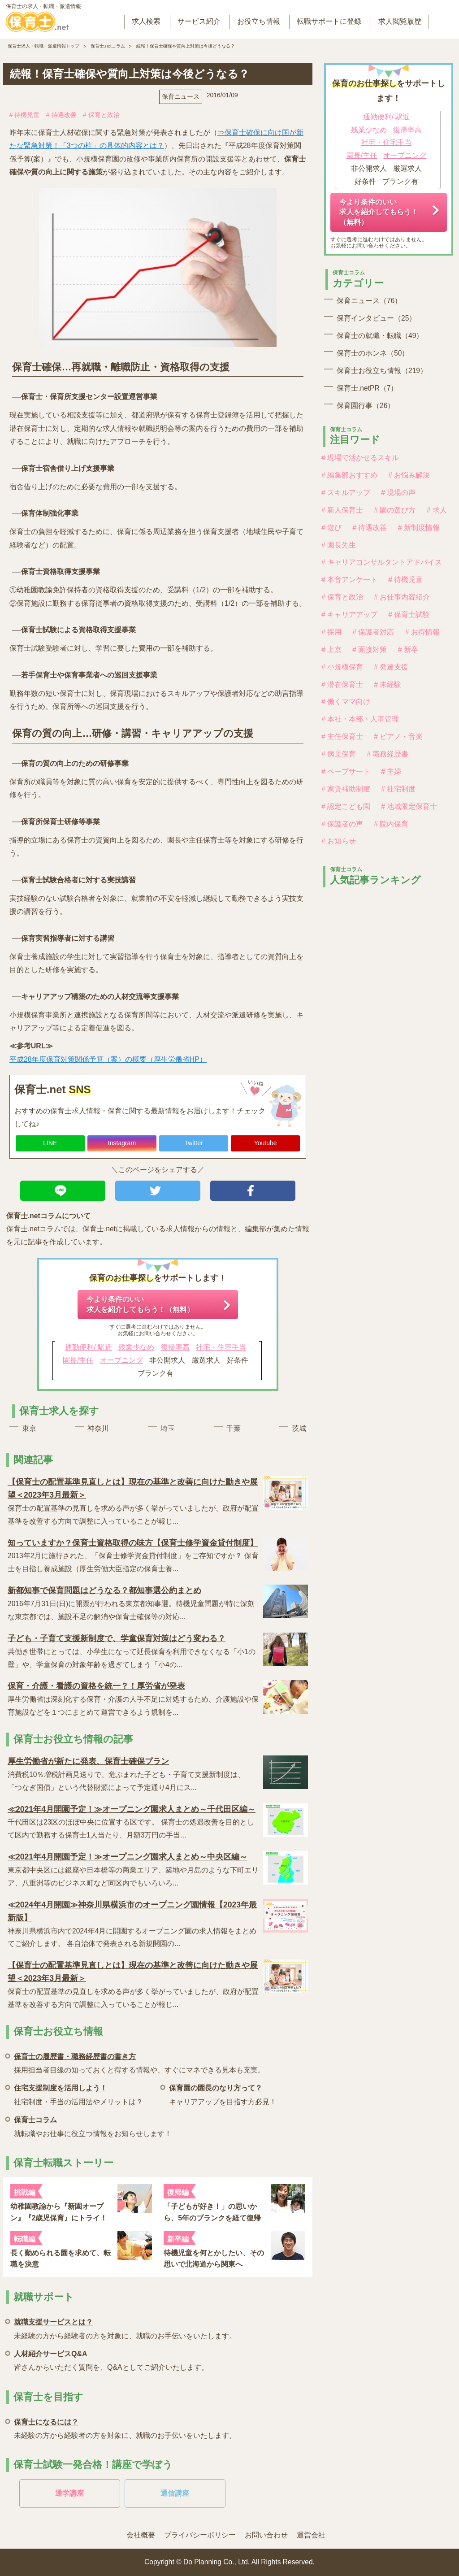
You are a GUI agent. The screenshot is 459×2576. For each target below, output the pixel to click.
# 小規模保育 (342, 667)
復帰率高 (175, 1347)
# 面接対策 (369, 649)
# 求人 (437, 510)
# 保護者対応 (373, 632)
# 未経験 (387, 684)
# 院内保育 (391, 824)
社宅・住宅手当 (221, 1347)
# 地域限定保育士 (409, 806)
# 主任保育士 (342, 736)
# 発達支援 (391, 667)
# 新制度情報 (419, 527)
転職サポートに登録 (329, 21)
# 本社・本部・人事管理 (360, 719)
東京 (29, 1428)
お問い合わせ (266, 2535)
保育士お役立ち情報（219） (382, 370)
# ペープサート (345, 771)
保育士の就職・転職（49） (380, 335)
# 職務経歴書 (387, 754)
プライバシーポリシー (200, 2535)
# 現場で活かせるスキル (360, 457)
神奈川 (98, 1428)
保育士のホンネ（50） (373, 353)
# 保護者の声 (342, 824)
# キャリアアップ (349, 614)
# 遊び (331, 527)
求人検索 (146, 21)
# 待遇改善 (61, 114)
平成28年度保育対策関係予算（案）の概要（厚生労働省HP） (108, 1059)
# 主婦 (391, 771)
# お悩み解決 (409, 475)
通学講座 (69, 2493)
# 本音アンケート (349, 579)
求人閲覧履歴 (399, 21)
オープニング (121, 1360)
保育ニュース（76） (369, 300)
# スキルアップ (345, 492)
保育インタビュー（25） (376, 318)
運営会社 (311, 2535)
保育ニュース (180, 96)
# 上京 (331, 649)
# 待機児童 (24, 114)
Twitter (193, 1143)
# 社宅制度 (398, 789)
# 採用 (331, 632)
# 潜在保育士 (342, 684)
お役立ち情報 (258, 21)
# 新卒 (408, 649)
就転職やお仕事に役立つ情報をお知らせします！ (93, 2125)
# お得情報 (422, 632)
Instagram (122, 1143)
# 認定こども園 (345, 806)
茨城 (299, 1428)
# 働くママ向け (345, 701)
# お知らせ (338, 841)
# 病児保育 (338, 754)
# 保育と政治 (101, 114)
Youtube (265, 1143)
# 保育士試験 (409, 614)
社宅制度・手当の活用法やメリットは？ (78, 2093)
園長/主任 (78, 1360)
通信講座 (174, 2493)
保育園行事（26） (365, 405)
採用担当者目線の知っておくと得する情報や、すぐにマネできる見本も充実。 (139, 2062)
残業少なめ (136, 1347)
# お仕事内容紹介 (402, 597)
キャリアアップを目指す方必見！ (223, 2093)
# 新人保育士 (342, 510)
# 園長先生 (338, 545)
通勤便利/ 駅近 (88, 1347)
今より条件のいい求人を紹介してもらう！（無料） (140, 1304)
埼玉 (167, 1428)
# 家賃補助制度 (345, 789)
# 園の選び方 (395, 510)
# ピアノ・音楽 (398, 736)
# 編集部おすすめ (349, 475)
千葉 (233, 1428)
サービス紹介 (199, 21)
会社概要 (140, 2535)
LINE (50, 1143)
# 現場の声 (398, 492)
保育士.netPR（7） (367, 388)
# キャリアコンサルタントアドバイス (381, 562)
